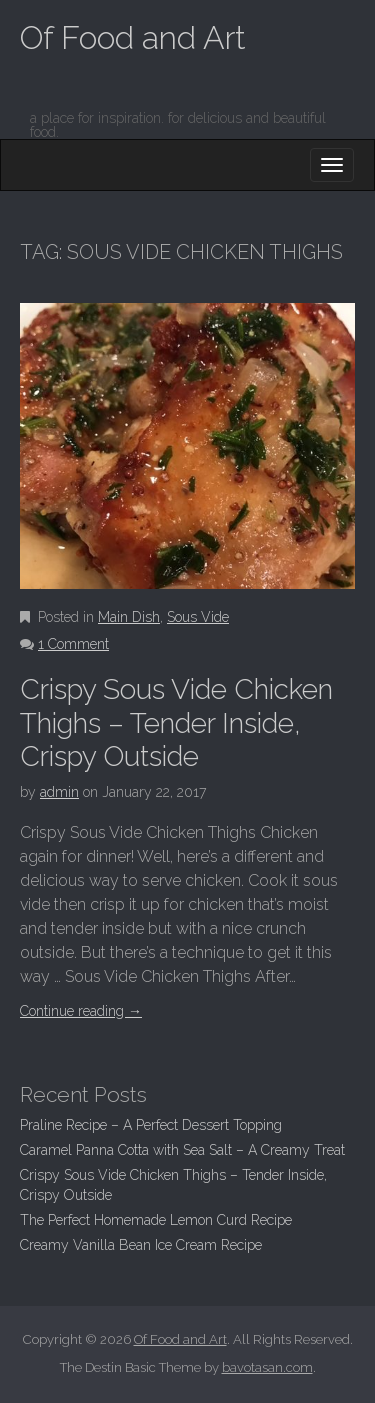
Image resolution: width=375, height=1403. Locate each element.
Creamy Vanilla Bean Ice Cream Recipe (141, 1245)
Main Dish (129, 617)
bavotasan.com (267, 1367)
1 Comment (73, 644)
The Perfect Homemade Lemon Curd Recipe (156, 1220)
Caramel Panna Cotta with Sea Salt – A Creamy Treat (182, 1150)
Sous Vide (198, 617)
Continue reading (81, 1011)
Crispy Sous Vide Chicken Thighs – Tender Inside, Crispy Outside (176, 723)
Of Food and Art (133, 37)
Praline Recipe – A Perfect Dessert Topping (151, 1125)
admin (59, 792)
